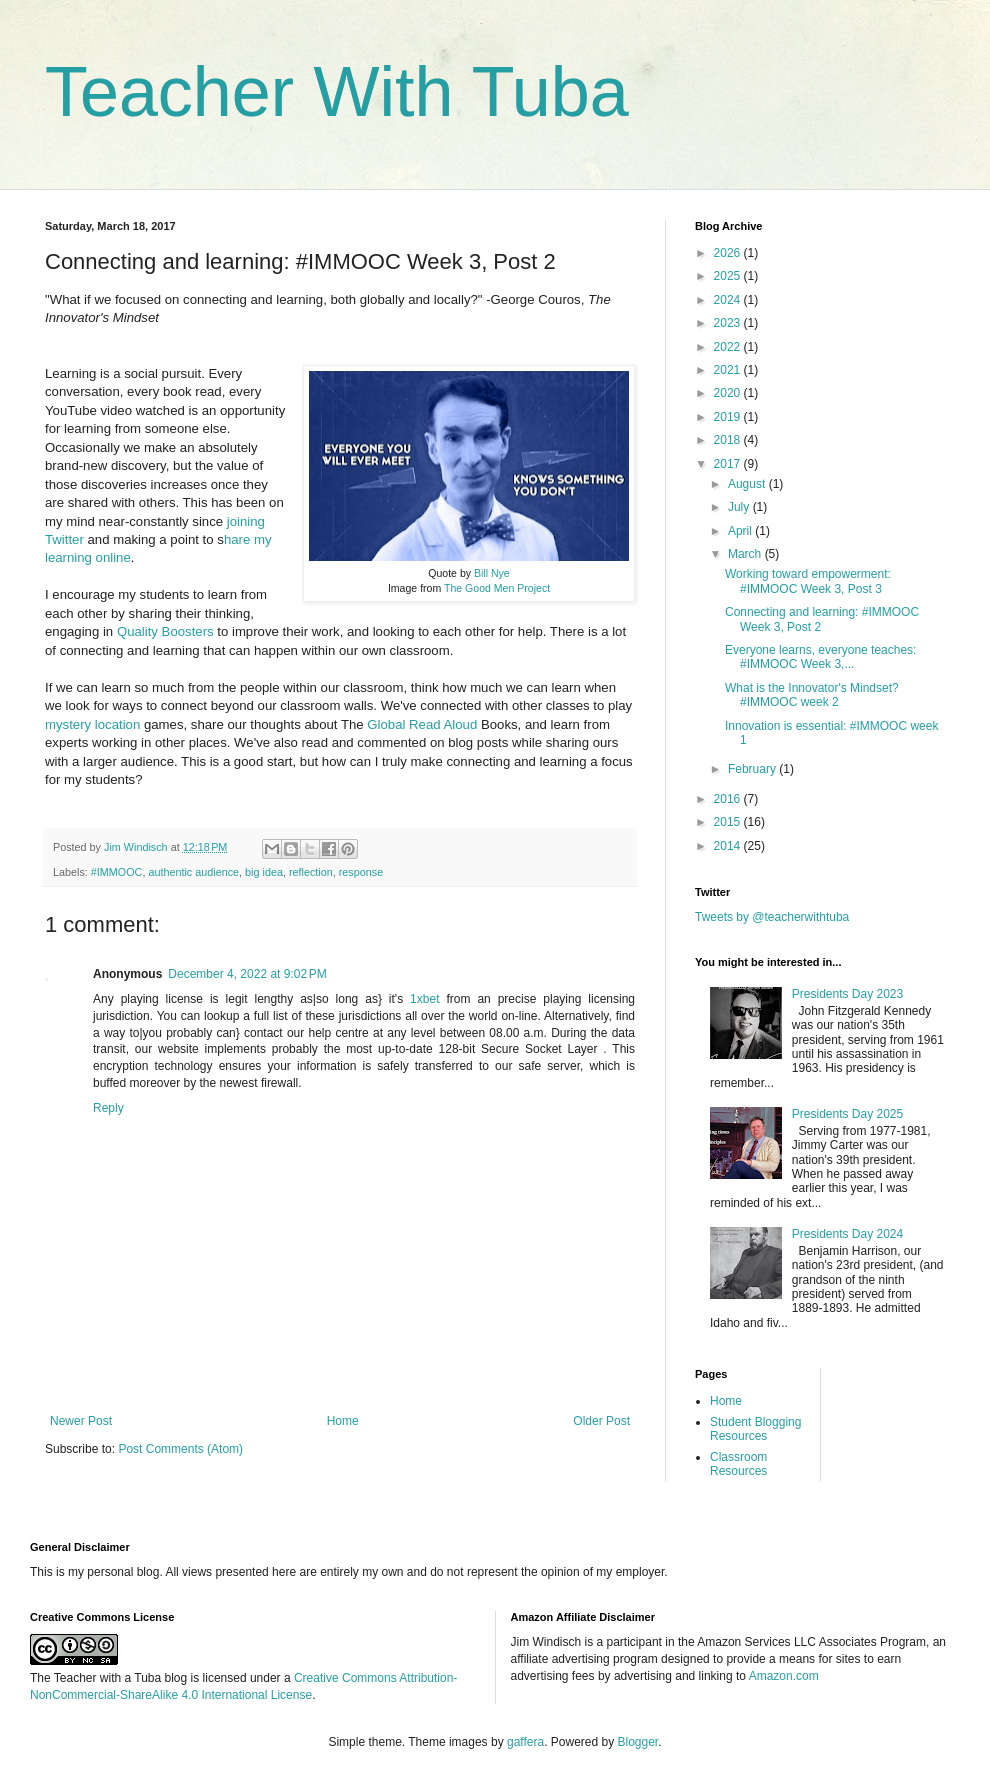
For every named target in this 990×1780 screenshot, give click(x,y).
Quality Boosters (165, 631)
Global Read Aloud (422, 724)
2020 (729, 393)
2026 (729, 253)
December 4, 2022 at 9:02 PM (247, 974)
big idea (264, 872)
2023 (729, 323)
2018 (729, 440)
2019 (729, 417)
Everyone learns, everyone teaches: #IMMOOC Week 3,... (820, 657)
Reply (108, 1108)
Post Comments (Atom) (180, 1449)
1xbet (424, 999)
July (740, 507)
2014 (729, 846)
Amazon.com (784, 1676)
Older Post (601, 1421)
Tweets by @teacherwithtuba (772, 917)
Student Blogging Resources (755, 1429)
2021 (729, 370)
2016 (729, 799)
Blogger (638, 1742)
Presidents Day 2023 (847, 994)
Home (343, 1421)
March (746, 554)
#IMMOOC (117, 872)
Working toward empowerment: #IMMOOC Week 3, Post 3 (808, 581)
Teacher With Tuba (337, 92)
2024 (729, 300)
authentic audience (193, 872)
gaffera (525, 1742)
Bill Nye (492, 573)
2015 (729, 822)
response (361, 872)
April (741, 531)
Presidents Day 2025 (847, 1114)
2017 (729, 464)
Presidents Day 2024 (847, 1234)
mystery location (92, 724)
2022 (729, 347)
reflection (311, 872)
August (748, 484)
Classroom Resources (738, 1464)
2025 (729, 276)
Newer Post (81, 1421)
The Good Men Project (497, 588)
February (753, 769)
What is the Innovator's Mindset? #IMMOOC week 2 (812, 695)
